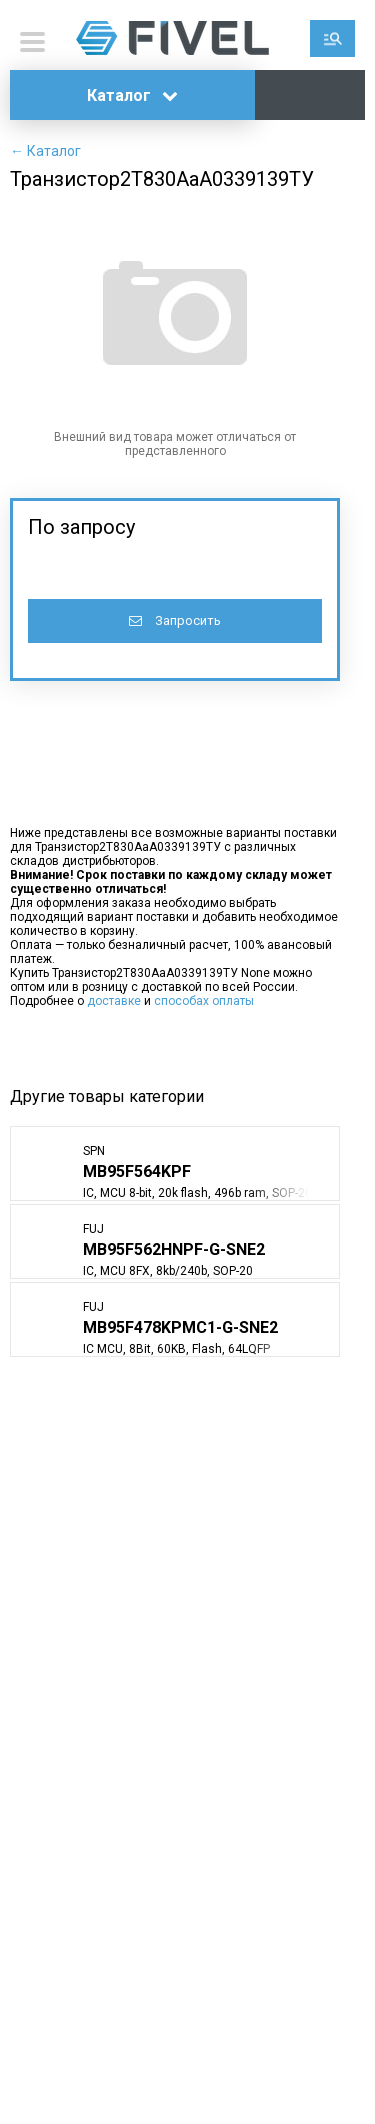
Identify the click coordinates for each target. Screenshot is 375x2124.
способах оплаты (204, 1001)
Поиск (332, 38)
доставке (114, 1001)
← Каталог (45, 151)
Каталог (132, 95)
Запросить (175, 620)
